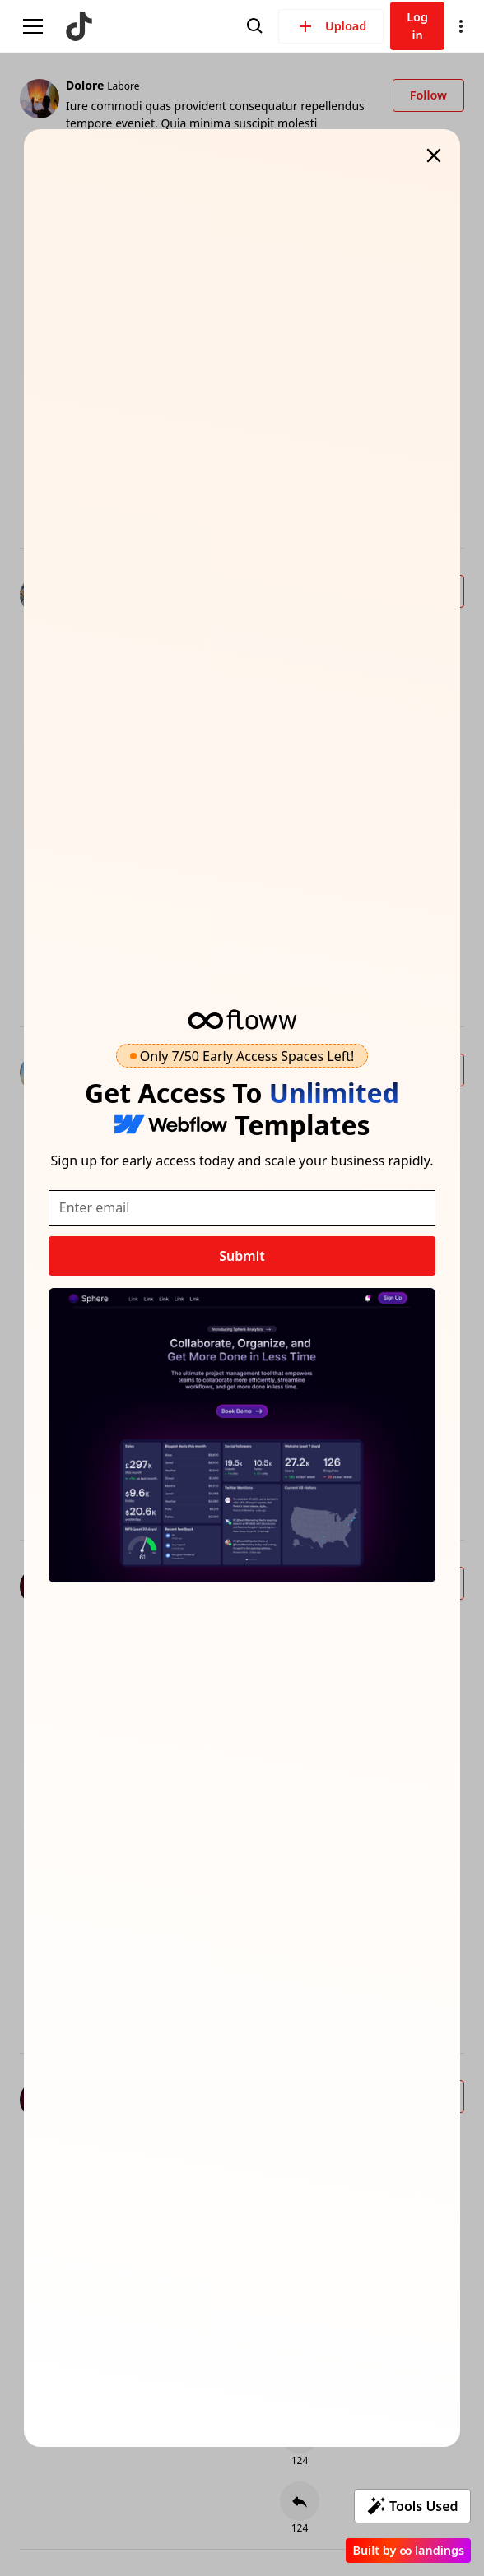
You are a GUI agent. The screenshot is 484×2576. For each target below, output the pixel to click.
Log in (417, 26)
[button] (461, 26)
